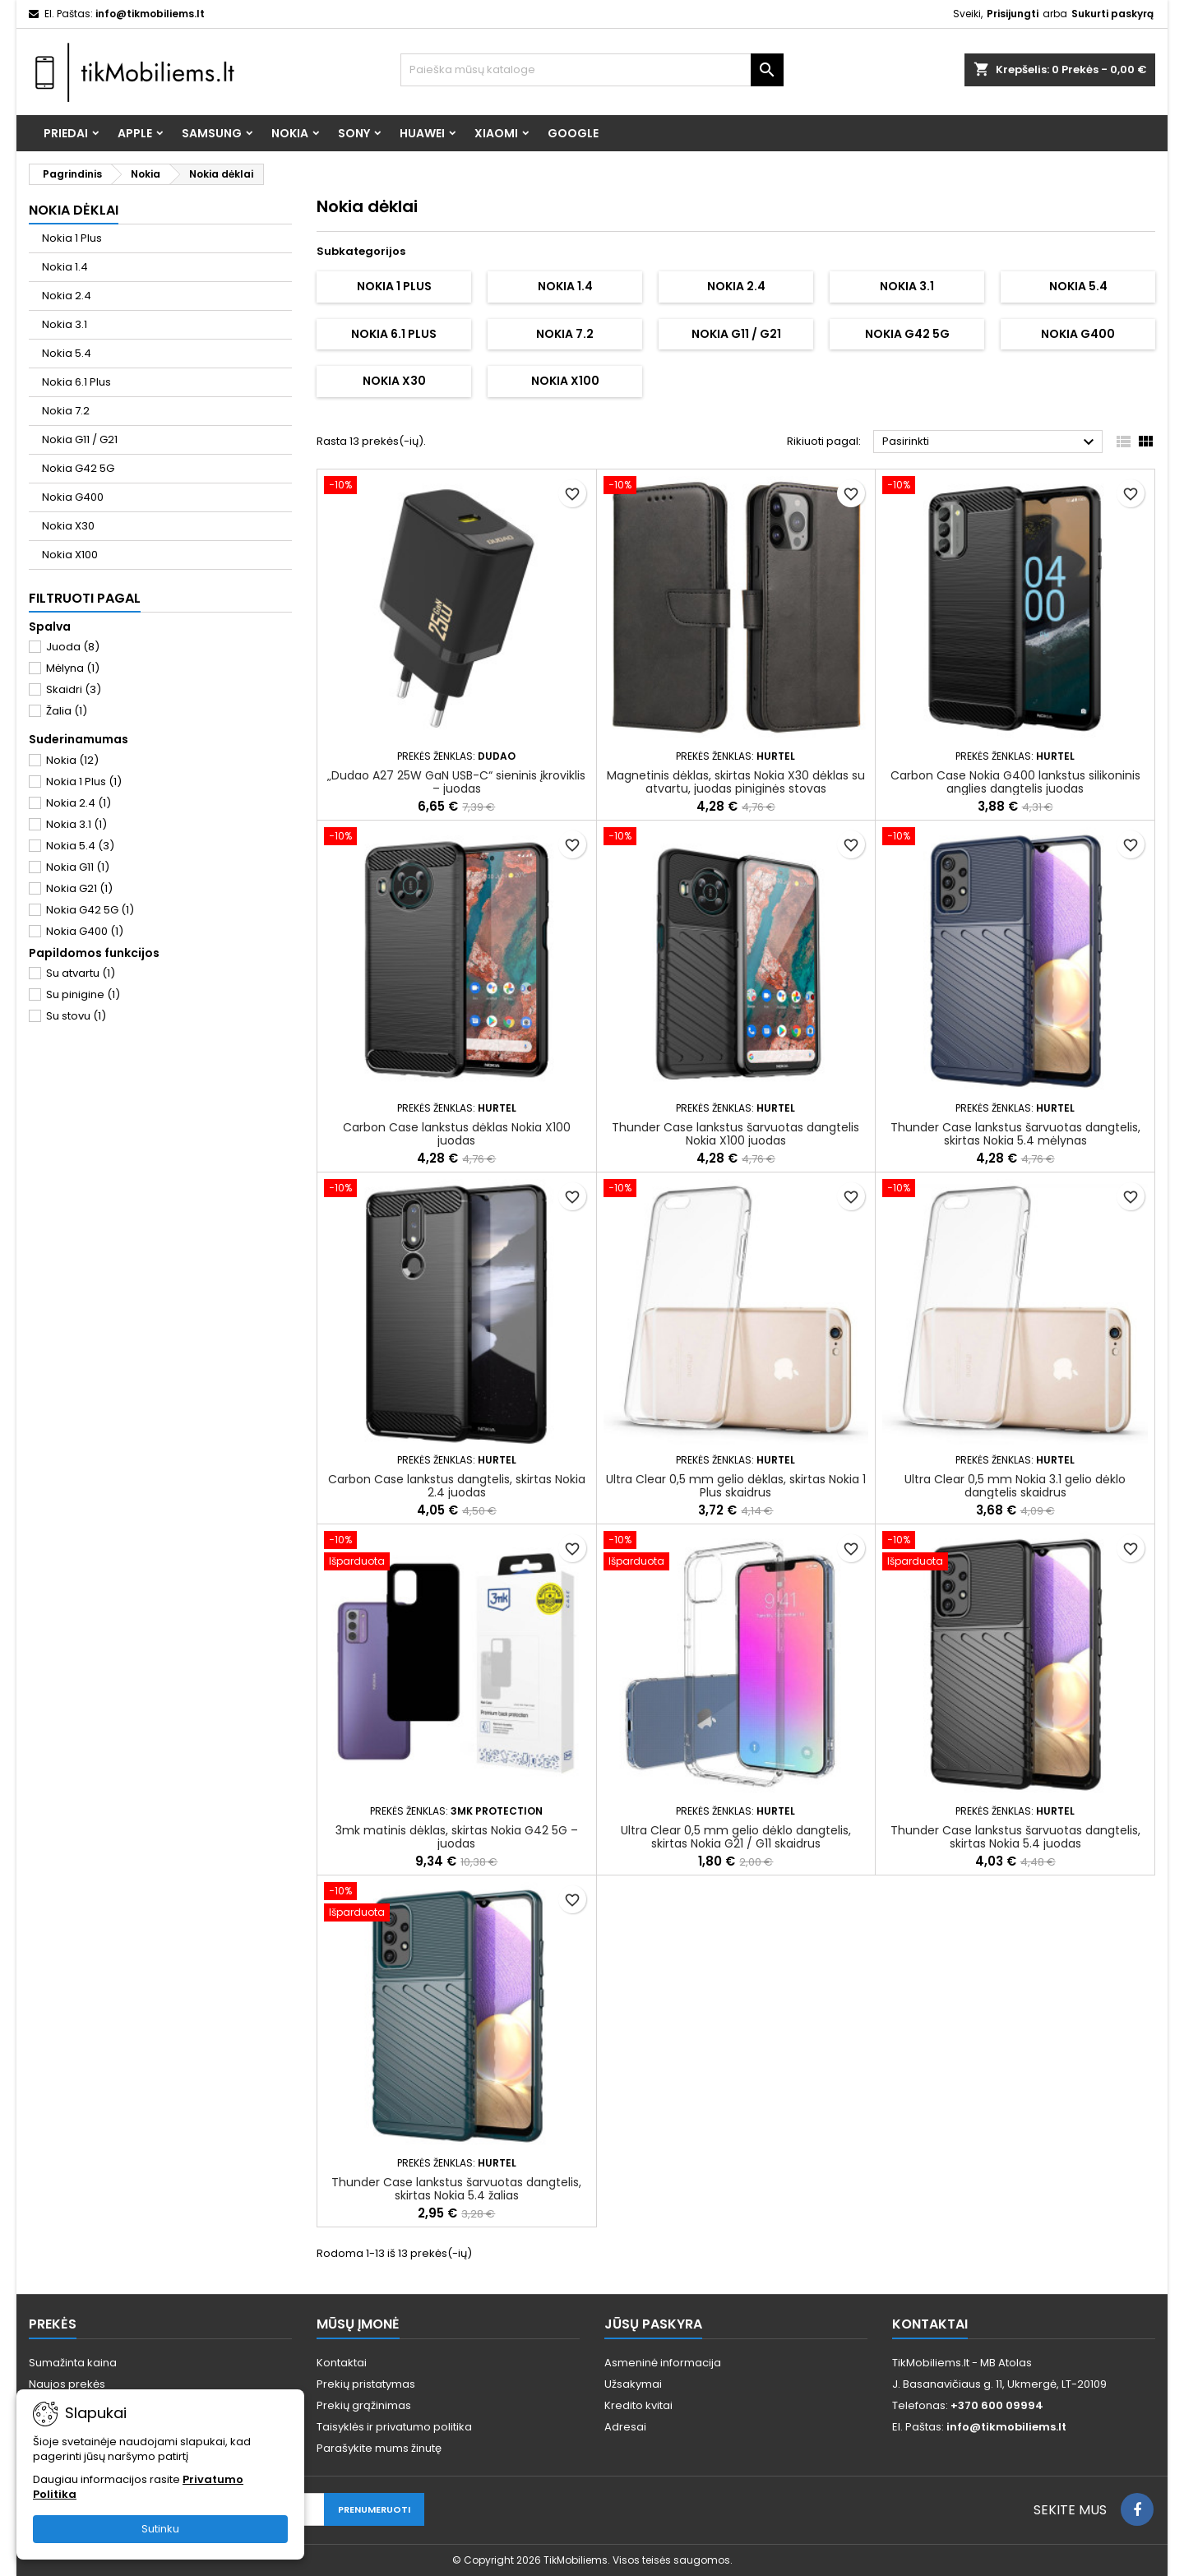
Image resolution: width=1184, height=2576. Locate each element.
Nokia (289, 133)
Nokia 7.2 (66, 411)
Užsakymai (633, 2384)
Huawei (422, 133)
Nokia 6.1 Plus (76, 382)
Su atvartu (80, 973)
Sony (354, 133)
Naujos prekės (67, 2384)
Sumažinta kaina (73, 2362)
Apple (135, 133)
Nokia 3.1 (64, 324)
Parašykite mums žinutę (379, 2448)
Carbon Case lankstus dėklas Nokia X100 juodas (457, 1134)
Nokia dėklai (73, 210)
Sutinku (160, 2529)
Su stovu (76, 1016)
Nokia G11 (77, 867)
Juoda (72, 646)
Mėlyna (72, 668)
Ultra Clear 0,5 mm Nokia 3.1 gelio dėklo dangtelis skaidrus (1015, 1486)
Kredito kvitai (638, 2405)
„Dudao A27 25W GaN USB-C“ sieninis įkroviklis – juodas (456, 782)
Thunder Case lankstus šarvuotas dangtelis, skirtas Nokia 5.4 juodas (1015, 1837)
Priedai (66, 133)
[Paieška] (592, 69)
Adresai (625, 2427)
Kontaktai (342, 2362)
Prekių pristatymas (366, 2384)
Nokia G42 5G (78, 468)
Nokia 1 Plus (72, 238)
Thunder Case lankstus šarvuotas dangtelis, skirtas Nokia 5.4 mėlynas (1015, 1134)
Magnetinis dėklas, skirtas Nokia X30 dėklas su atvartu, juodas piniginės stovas (736, 782)
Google (573, 133)
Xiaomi (496, 133)
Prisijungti (1012, 14)
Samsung (212, 133)
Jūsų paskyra (653, 2324)
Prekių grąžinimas (364, 2405)
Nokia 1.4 (65, 267)
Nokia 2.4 (66, 295)
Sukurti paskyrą (1112, 14)
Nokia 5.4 (66, 353)
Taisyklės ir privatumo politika (394, 2427)
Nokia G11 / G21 (80, 439)
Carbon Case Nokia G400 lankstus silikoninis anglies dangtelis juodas (1015, 782)
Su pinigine (83, 994)
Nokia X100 (70, 554)
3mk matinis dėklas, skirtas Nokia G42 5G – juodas (456, 1837)
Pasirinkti (990, 442)
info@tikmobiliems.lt (150, 14)
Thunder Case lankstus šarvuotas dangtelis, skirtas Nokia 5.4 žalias (456, 2189)
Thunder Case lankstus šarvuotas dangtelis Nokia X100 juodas (735, 1134)
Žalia (66, 711)
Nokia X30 (68, 526)
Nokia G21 (79, 888)
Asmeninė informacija (662, 2362)
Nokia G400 (73, 497)
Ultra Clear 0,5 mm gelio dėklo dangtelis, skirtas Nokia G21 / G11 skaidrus (736, 1837)
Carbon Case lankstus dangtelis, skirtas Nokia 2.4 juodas (456, 1486)
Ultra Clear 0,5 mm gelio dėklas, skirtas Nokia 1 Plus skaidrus (736, 1486)
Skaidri (73, 689)
